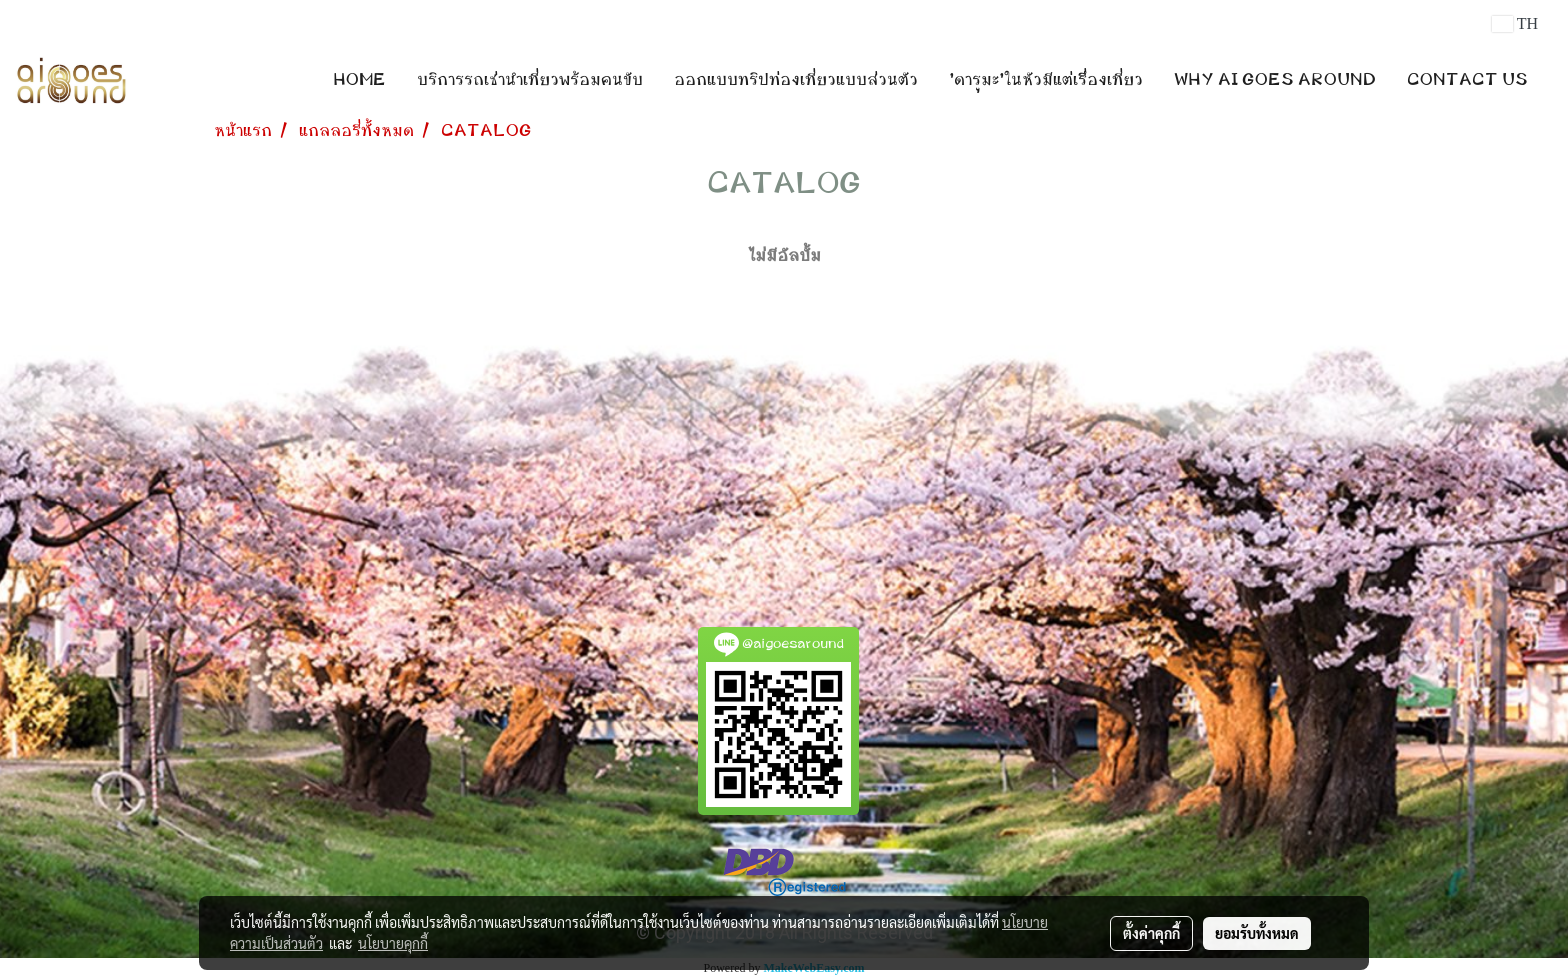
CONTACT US (1467, 80)
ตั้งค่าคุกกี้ (1151, 933)
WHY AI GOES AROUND (1275, 80)
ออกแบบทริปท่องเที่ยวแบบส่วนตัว (796, 80)
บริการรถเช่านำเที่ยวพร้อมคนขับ (530, 80)
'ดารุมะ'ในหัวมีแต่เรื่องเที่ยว (1046, 80)
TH (1515, 23)
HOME (359, 80)
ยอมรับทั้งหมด (1257, 933)
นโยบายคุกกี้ (393, 943)
